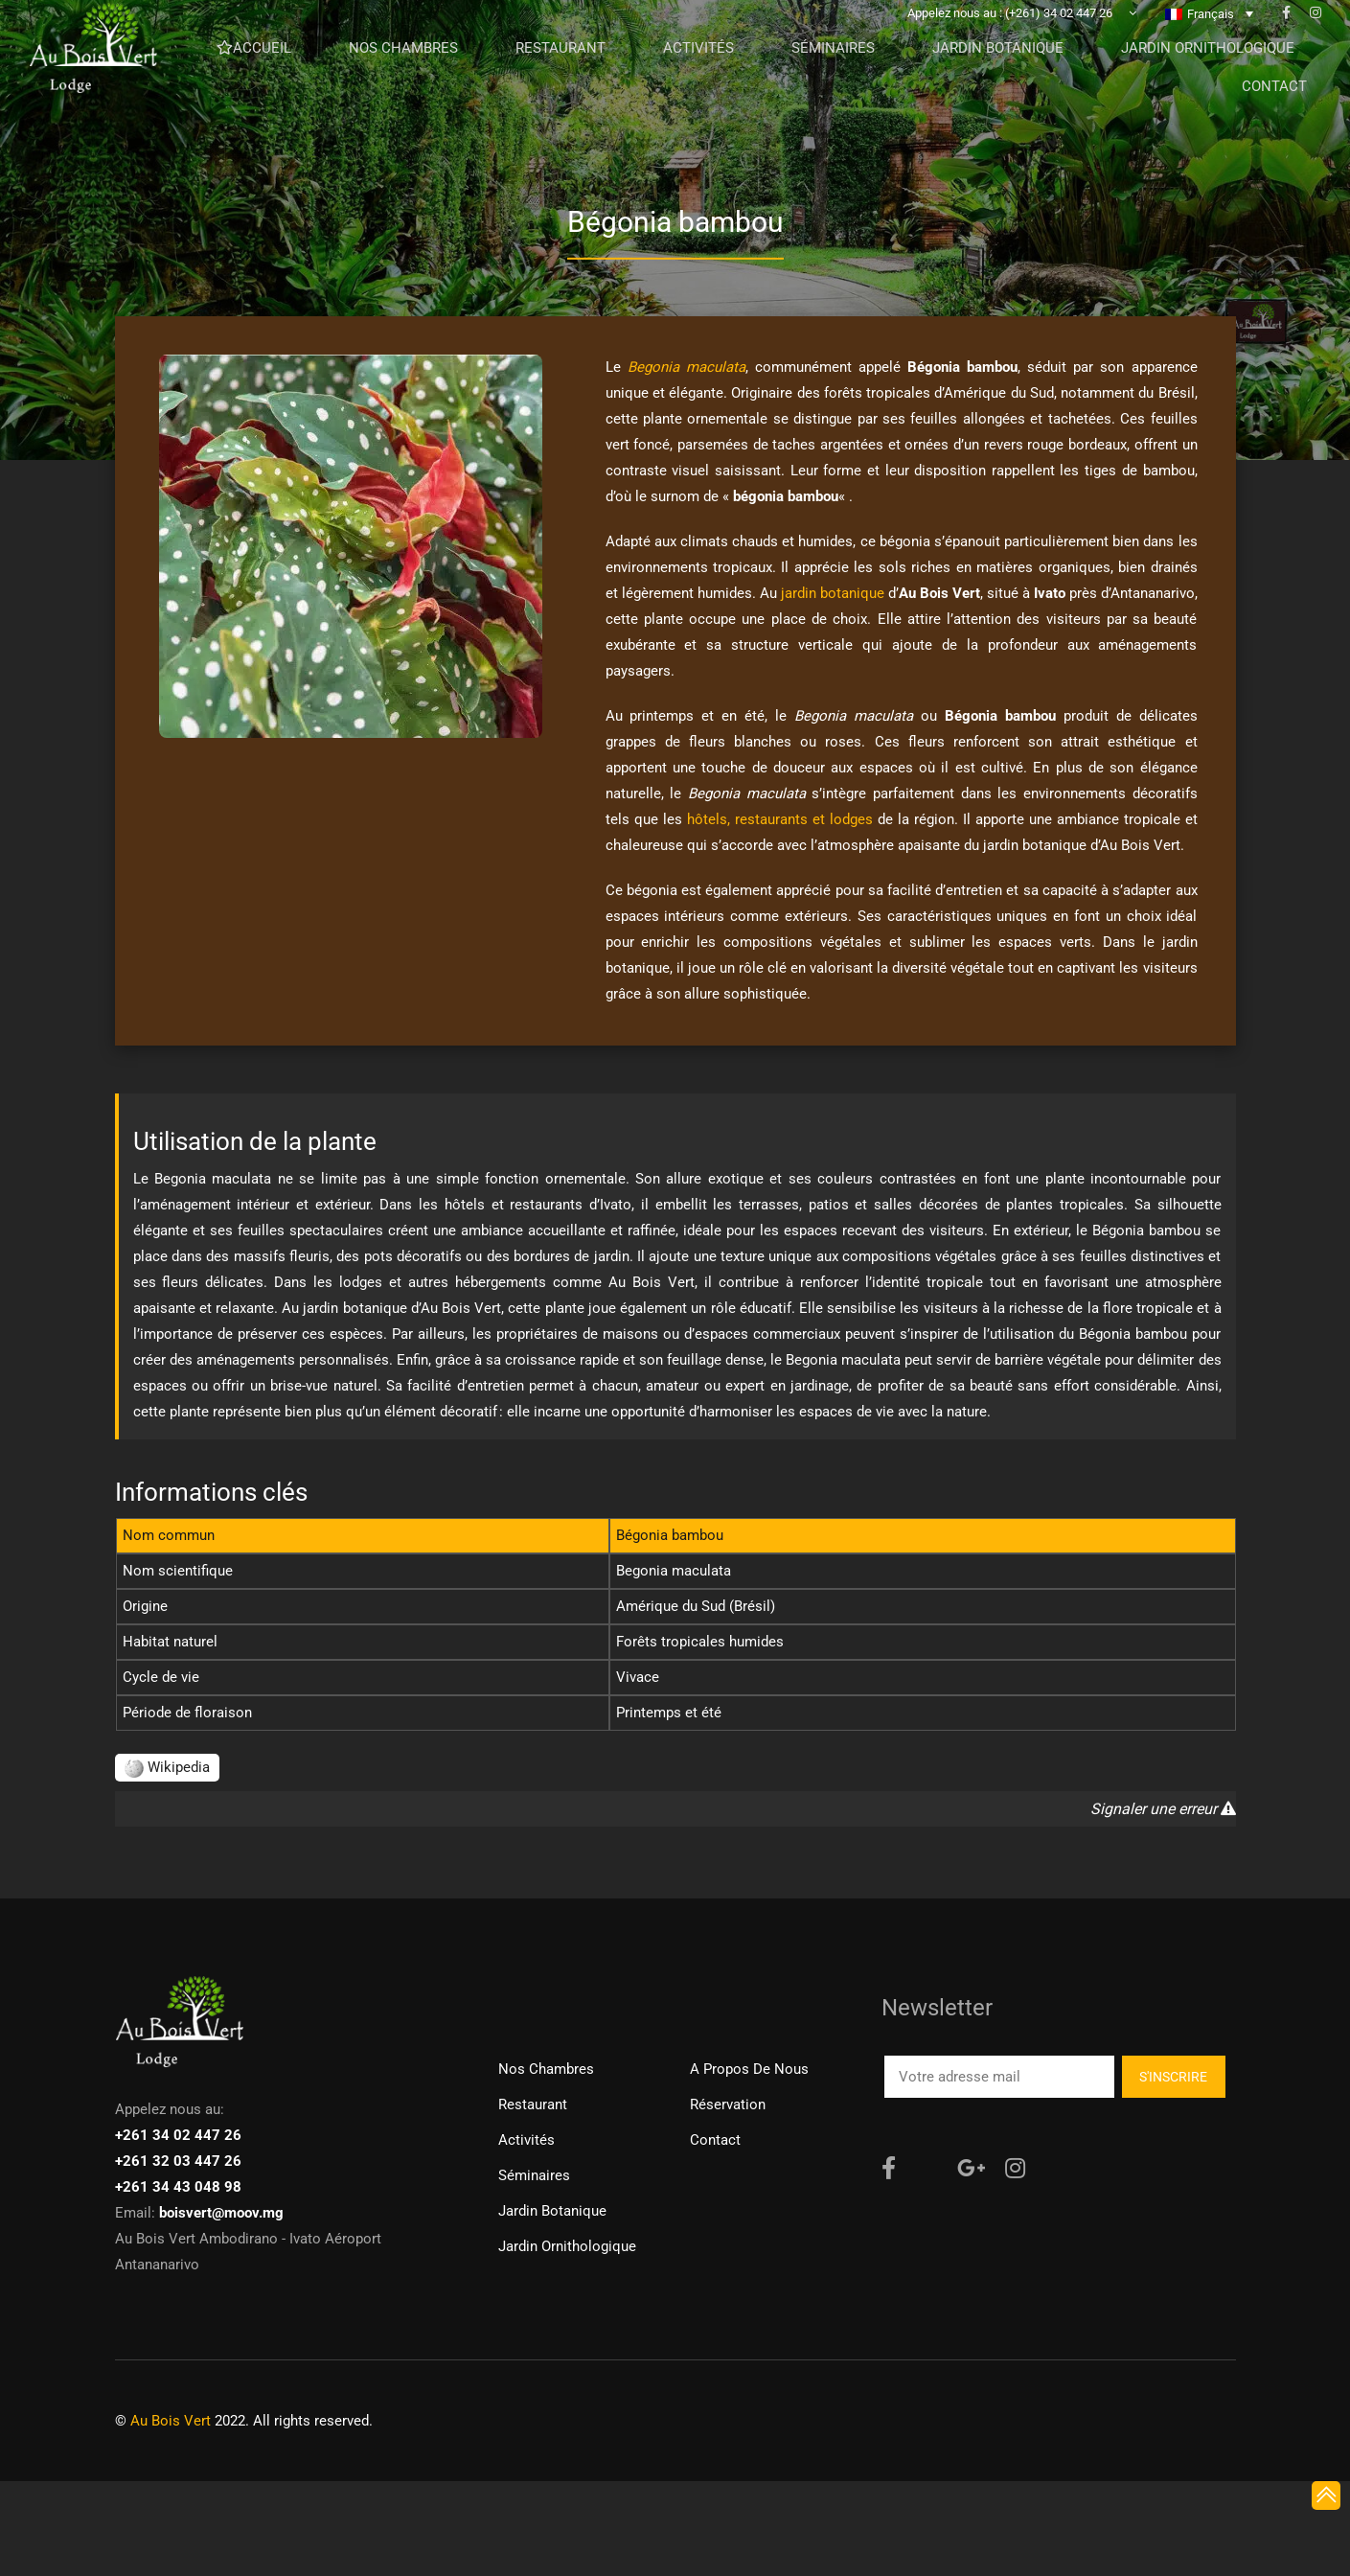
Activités (526, 2140)
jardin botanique (832, 593)
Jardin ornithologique (567, 2246)
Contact (715, 2140)
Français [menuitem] (1210, 43)
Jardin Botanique (552, 2211)
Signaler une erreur (1163, 1809)
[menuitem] (1209, 43)
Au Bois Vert (170, 2420)
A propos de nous (749, 2069)
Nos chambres (546, 2069)
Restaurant (532, 2104)
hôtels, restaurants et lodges (780, 819)
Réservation (728, 2104)
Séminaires (534, 2175)
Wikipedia (167, 1767)
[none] (1209, 43)
